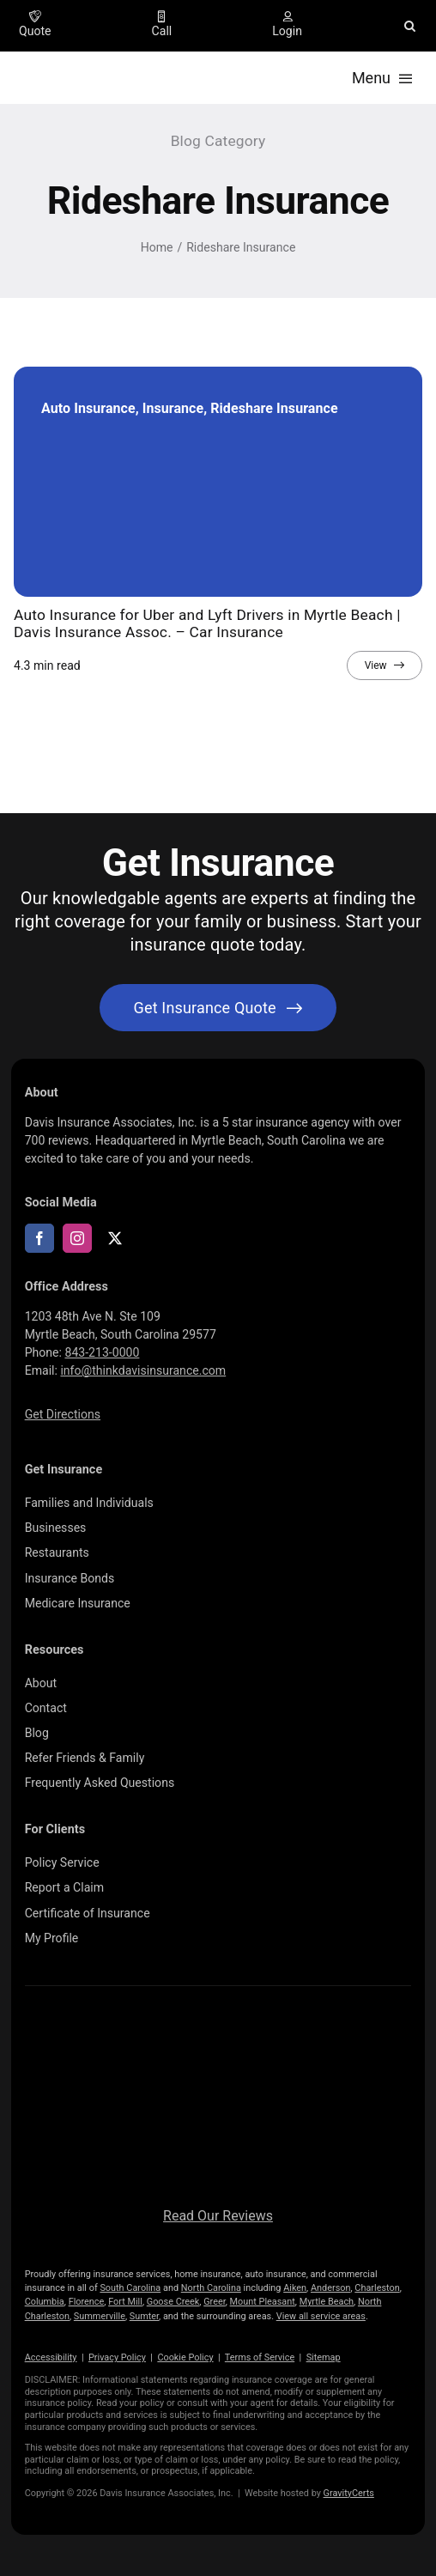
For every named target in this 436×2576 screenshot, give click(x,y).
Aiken (294, 2287)
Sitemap (323, 2357)
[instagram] (77, 1238)
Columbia (44, 2301)
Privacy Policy (117, 2357)
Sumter (144, 2316)
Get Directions (62, 1414)
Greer (214, 2301)
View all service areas (321, 2316)
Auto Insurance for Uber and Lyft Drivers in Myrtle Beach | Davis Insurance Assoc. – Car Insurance (207, 623)
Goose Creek (173, 2301)
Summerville (99, 2316)
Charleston (376, 2287)
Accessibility (51, 2357)
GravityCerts (349, 2493)
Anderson (331, 2287)
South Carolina (130, 2287)
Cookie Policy (185, 2357)
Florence (87, 2301)
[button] (410, 26)
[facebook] (39, 1238)
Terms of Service (259, 2357)
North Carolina (211, 2287)
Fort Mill (125, 2301)
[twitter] (115, 1238)
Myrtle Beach (327, 2301)
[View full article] (384, 665)
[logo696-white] (218, 2027)
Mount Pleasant (262, 2301)
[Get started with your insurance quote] (218, 1007)
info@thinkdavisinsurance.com (143, 1370)
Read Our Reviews (218, 2216)
